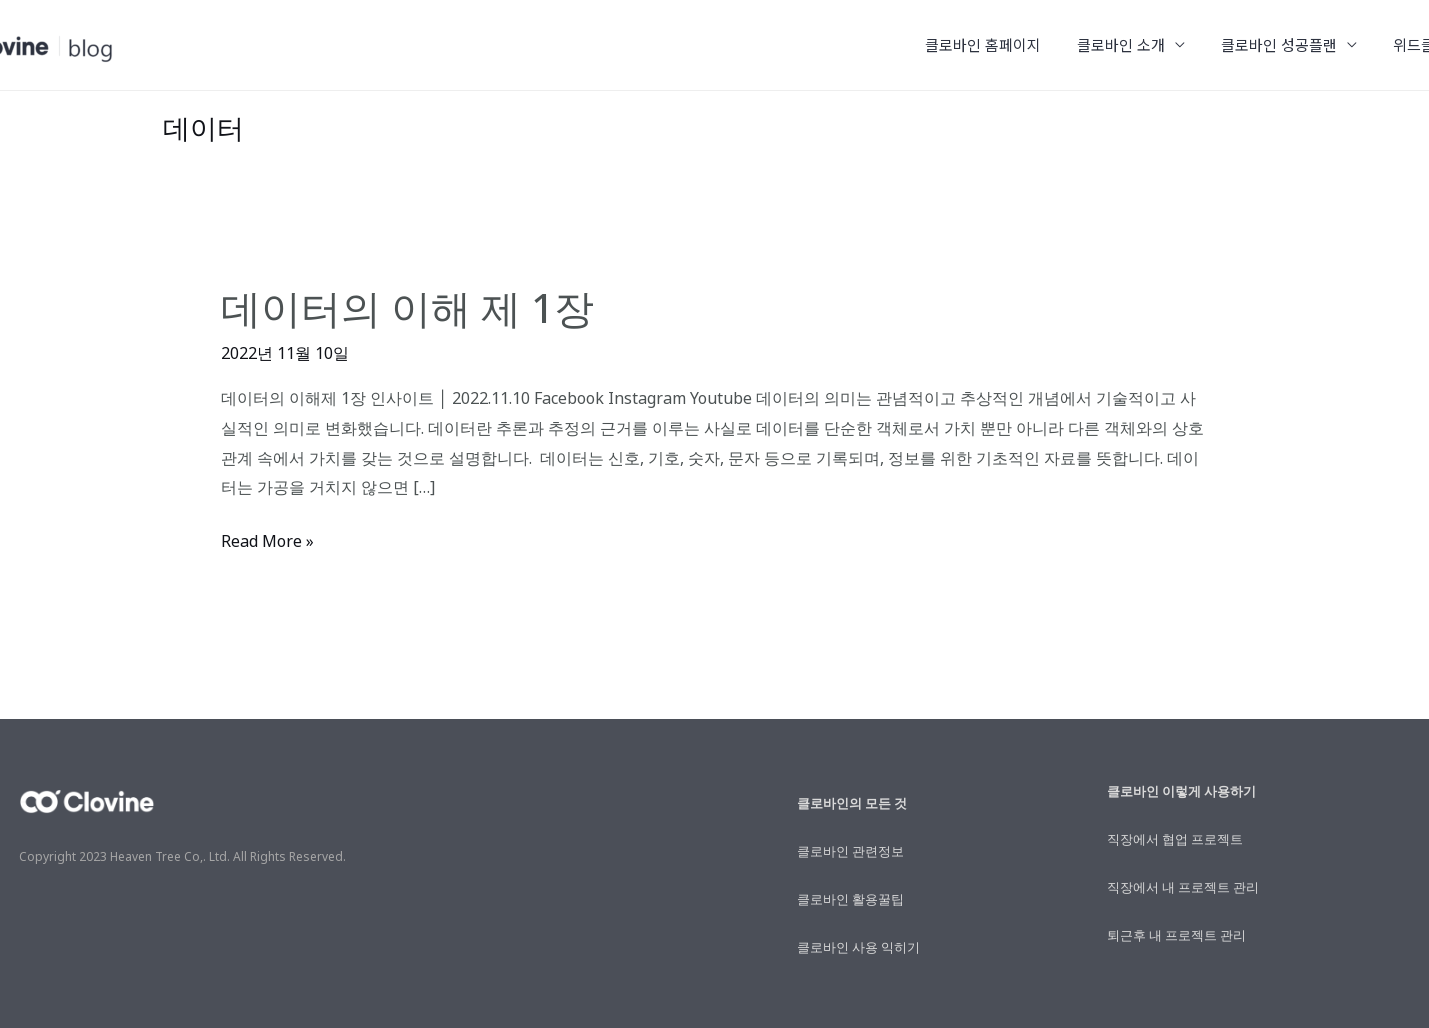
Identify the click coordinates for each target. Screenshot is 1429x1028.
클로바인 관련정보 (850, 851)
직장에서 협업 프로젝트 (1175, 839)
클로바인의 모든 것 (852, 803)
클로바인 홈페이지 (1004, 44)
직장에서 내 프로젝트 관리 (1183, 887)
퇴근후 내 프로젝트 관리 (1176, 935)
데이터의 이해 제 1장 (407, 307)
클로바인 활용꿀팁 (850, 899)
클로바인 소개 (1136, 44)
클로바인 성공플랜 (1288, 44)
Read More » (267, 539)
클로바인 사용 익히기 (858, 947)
